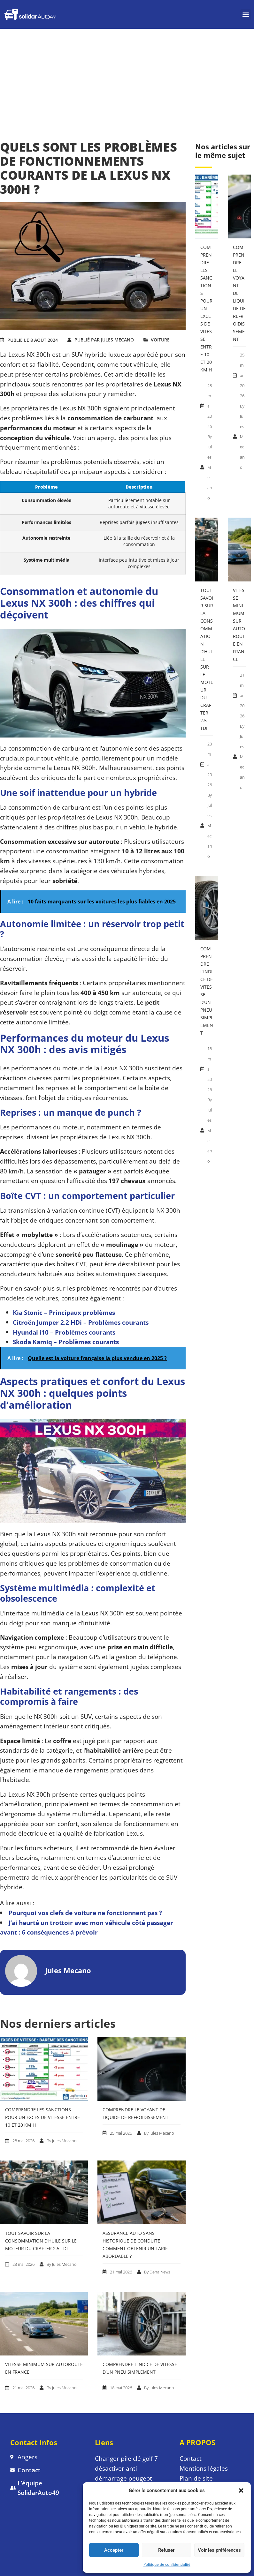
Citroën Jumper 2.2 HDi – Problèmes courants (81, 1322)
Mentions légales (204, 2468)
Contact (191, 2458)
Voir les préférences (219, 2550)
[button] (241, 2490)
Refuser (166, 2550)
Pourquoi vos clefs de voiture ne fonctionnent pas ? (85, 1912)
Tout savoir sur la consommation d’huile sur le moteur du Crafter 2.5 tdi (41, 2240)
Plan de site (197, 2478)
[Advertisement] (127, 76)
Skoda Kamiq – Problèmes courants (66, 1341)
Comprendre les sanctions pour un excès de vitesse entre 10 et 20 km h (42, 2117)
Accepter (113, 2550)
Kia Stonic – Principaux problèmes (64, 1312)
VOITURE (160, 340)
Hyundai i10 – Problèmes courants (64, 1332)
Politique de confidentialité (166, 2564)
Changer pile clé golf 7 (126, 2458)
